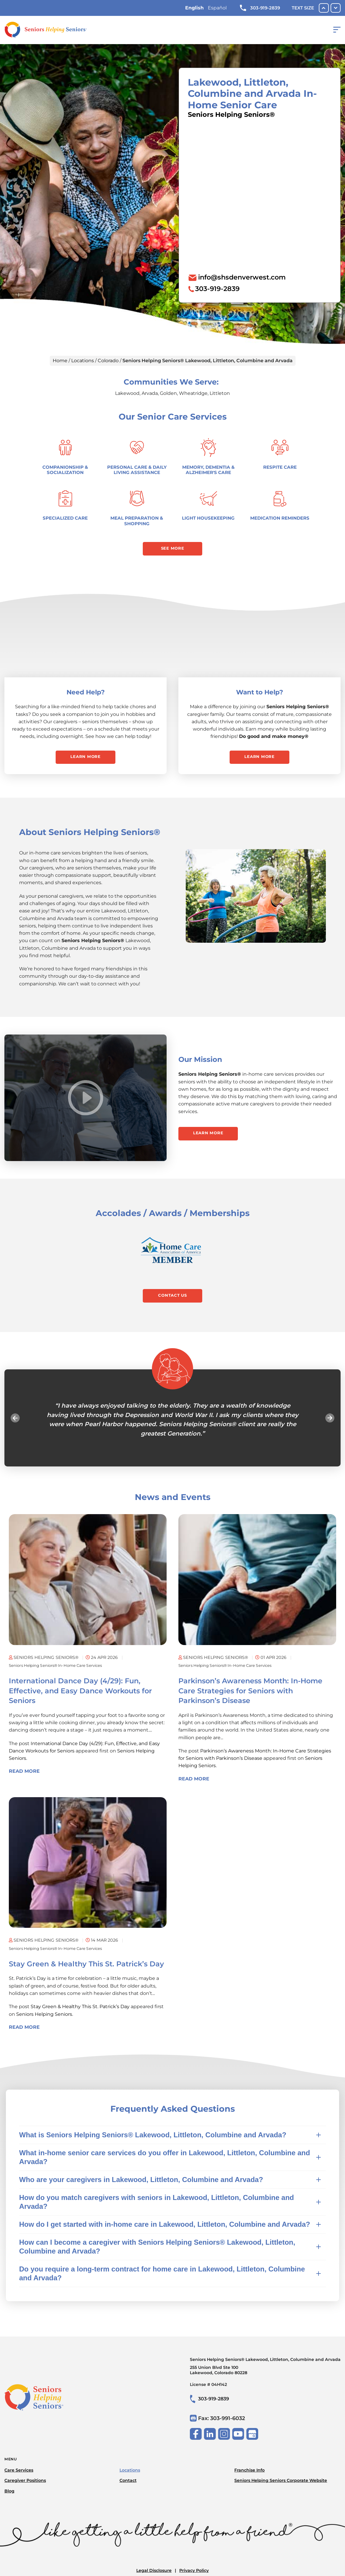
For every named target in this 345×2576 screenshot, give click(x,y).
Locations (82, 360)
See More (172, 549)
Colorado (108, 360)
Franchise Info (249, 2471)
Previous (21, 1423)
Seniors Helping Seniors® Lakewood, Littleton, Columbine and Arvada (265, 2372)
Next (324, 1423)
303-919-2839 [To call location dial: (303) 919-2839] (217, 289)
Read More (24, 1777)
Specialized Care (65, 518)
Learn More (85, 759)
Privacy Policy (194, 2571)
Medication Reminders (279, 518)
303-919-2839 (260, 8)
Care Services (18, 2471)
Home (60, 360)
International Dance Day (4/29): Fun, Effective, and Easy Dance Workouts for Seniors (80, 1696)
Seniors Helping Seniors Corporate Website (280, 2481)
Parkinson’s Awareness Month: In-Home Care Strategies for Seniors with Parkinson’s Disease (250, 1696)
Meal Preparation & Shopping (136, 520)
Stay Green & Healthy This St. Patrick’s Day (86, 1970)
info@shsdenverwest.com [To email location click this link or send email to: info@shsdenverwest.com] (242, 277)
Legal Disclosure (154, 2571)
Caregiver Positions (25, 2481)
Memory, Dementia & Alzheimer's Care (208, 469)
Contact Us (172, 1300)
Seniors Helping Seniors (44, 2020)
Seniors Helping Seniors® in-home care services (62, 1671)
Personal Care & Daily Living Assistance (137, 469)
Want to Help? (259, 694)
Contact (128, 2481)
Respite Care (280, 467)
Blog (9, 2492)
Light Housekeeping (208, 518)
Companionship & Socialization (65, 469)
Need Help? (85, 694)
